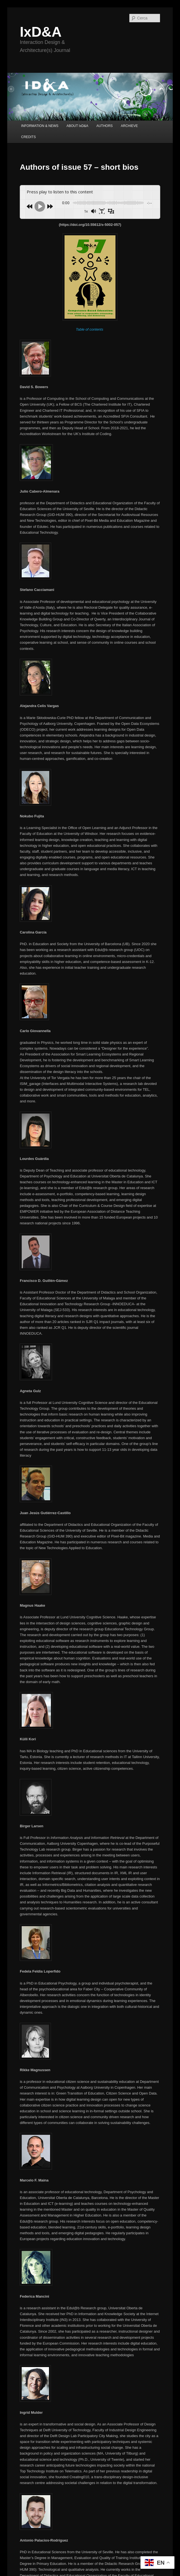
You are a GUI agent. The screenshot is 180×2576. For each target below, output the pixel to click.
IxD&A (40, 32)
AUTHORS (104, 126)
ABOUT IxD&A (77, 126)
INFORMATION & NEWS (39, 126)
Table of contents (90, 329)
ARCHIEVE (129, 126)
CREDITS (28, 137)
